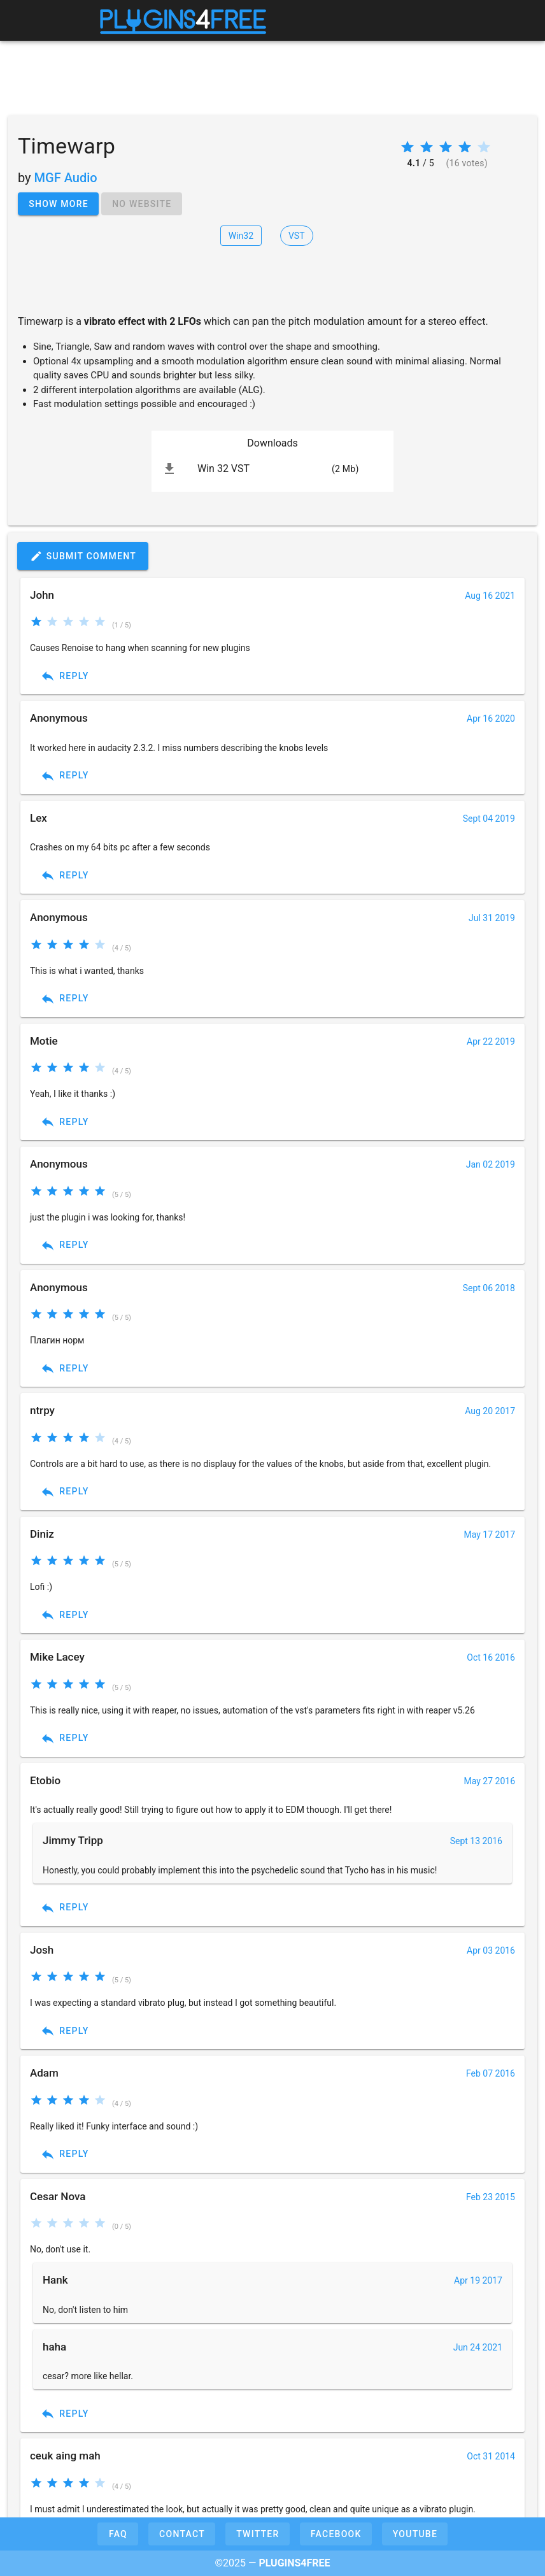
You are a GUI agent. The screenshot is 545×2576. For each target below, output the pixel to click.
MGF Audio (65, 177)
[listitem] (272, 469)
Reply (64, 675)
